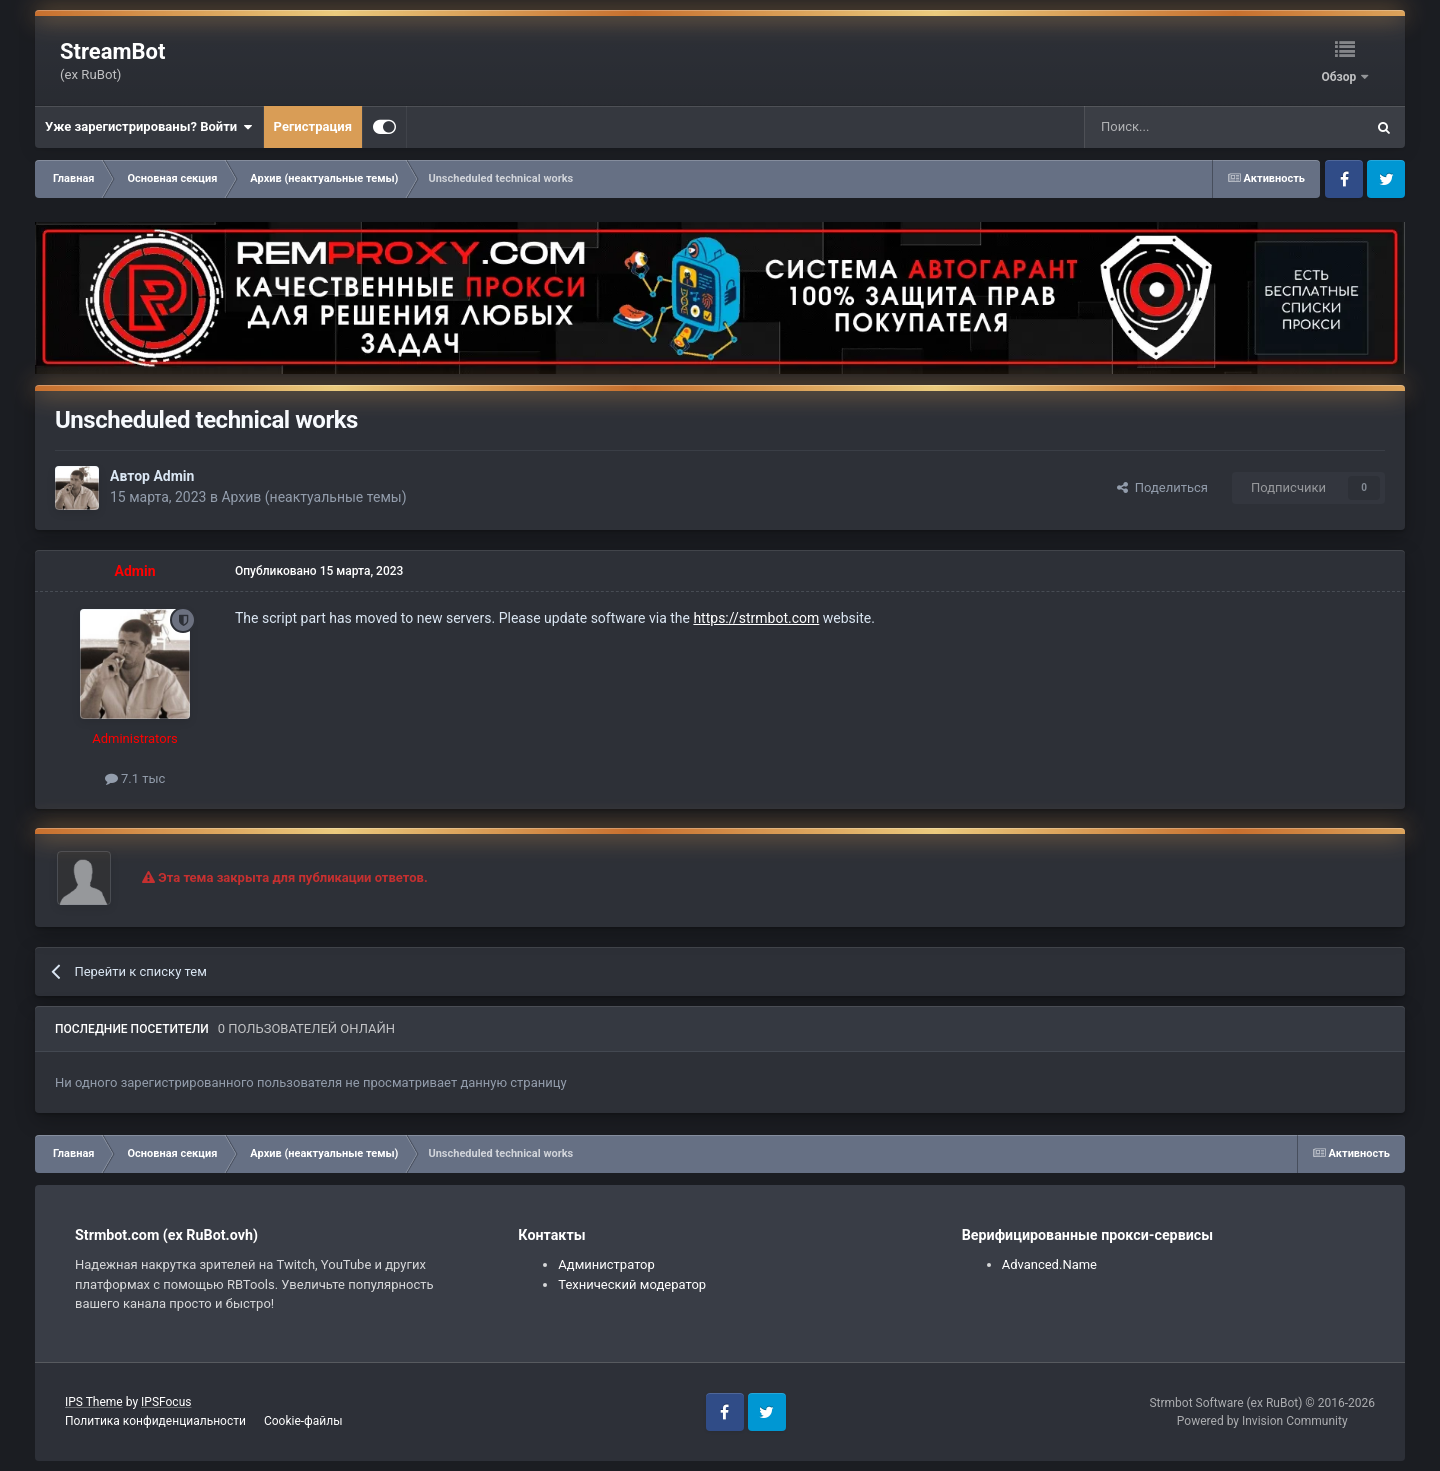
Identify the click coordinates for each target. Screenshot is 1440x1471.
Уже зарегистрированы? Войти (149, 127)
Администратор (606, 1264)
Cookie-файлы (303, 1421)
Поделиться (1162, 487)
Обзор (1340, 77)
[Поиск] (1179, 127)
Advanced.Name (1049, 1264)
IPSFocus (166, 1402)
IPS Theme (94, 1402)
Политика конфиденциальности (155, 1421)
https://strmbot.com (756, 618)
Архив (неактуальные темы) (313, 497)
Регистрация (313, 126)
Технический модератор (632, 1284)
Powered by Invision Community (1262, 1421)
